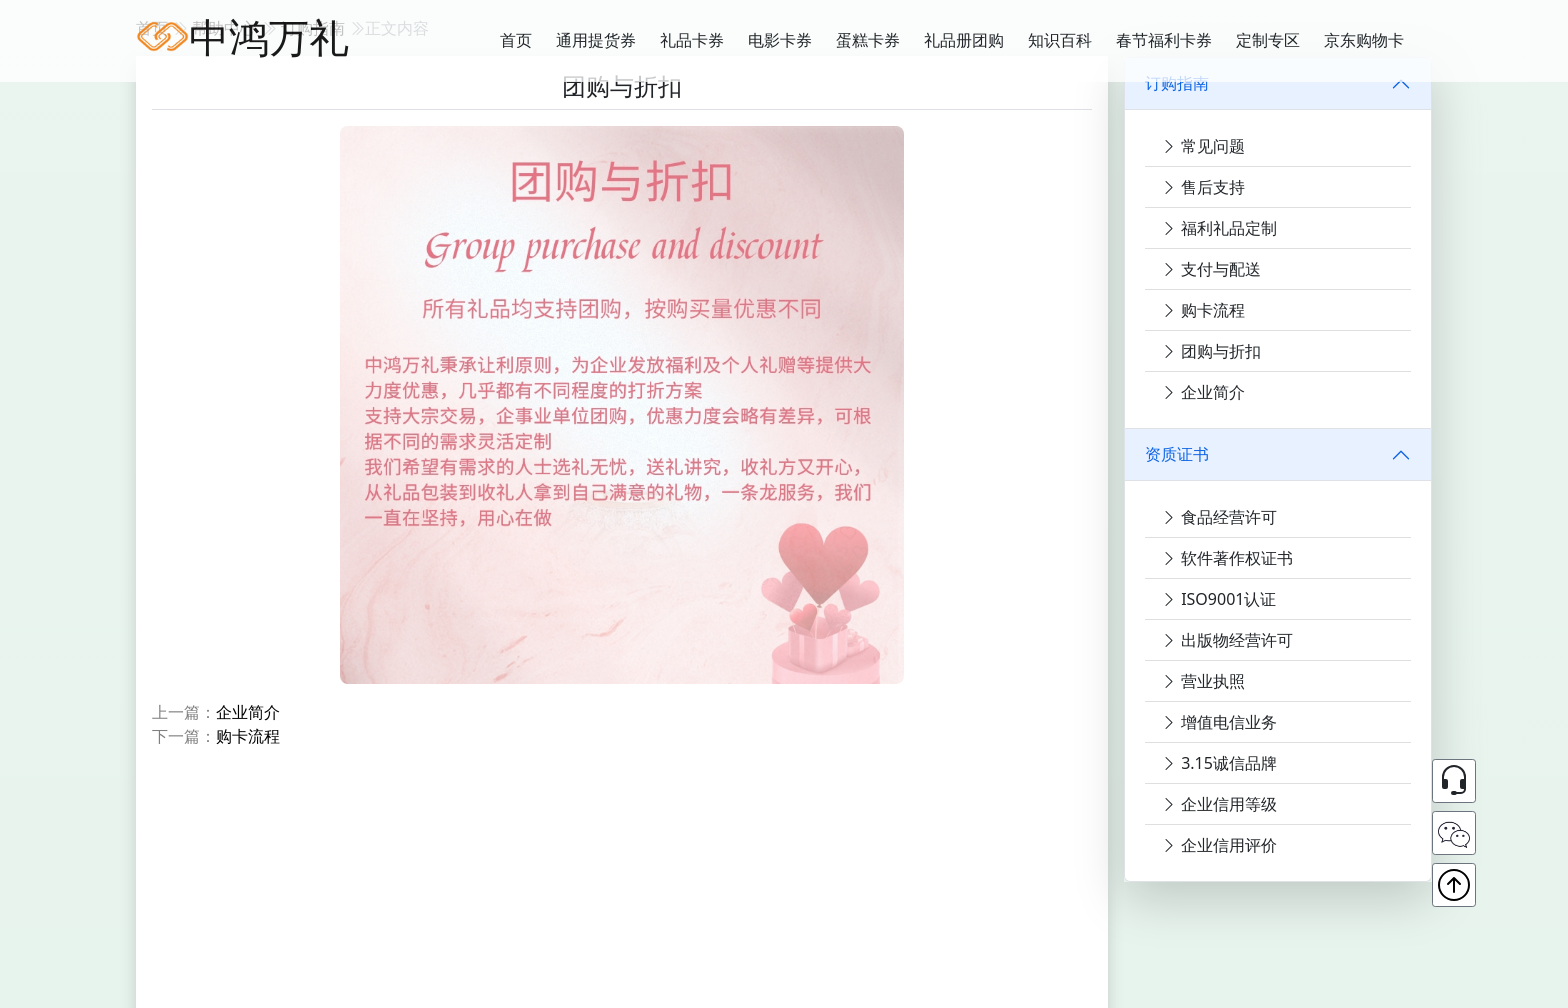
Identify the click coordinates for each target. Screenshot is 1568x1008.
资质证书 (1177, 454)
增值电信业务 (1219, 722)
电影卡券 (780, 40)
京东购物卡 (1364, 40)
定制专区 (1268, 40)
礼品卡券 (692, 40)
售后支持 (1203, 187)
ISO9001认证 (1218, 599)
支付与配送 (1211, 269)
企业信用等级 (1219, 804)
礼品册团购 (964, 40)
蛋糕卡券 (868, 40)
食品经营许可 (1219, 517)
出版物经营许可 (1227, 640)
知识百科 (1060, 40)
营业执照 (1203, 681)
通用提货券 (596, 40)
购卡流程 (248, 736)
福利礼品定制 (1219, 228)
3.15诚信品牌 (1219, 763)
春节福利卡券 (1164, 40)
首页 (516, 40)
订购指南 (1177, 83)
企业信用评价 (1219, 845)
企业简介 (248, 712)
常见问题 (1203, 146)
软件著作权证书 (1227, 558)
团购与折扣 (1211, 351)
